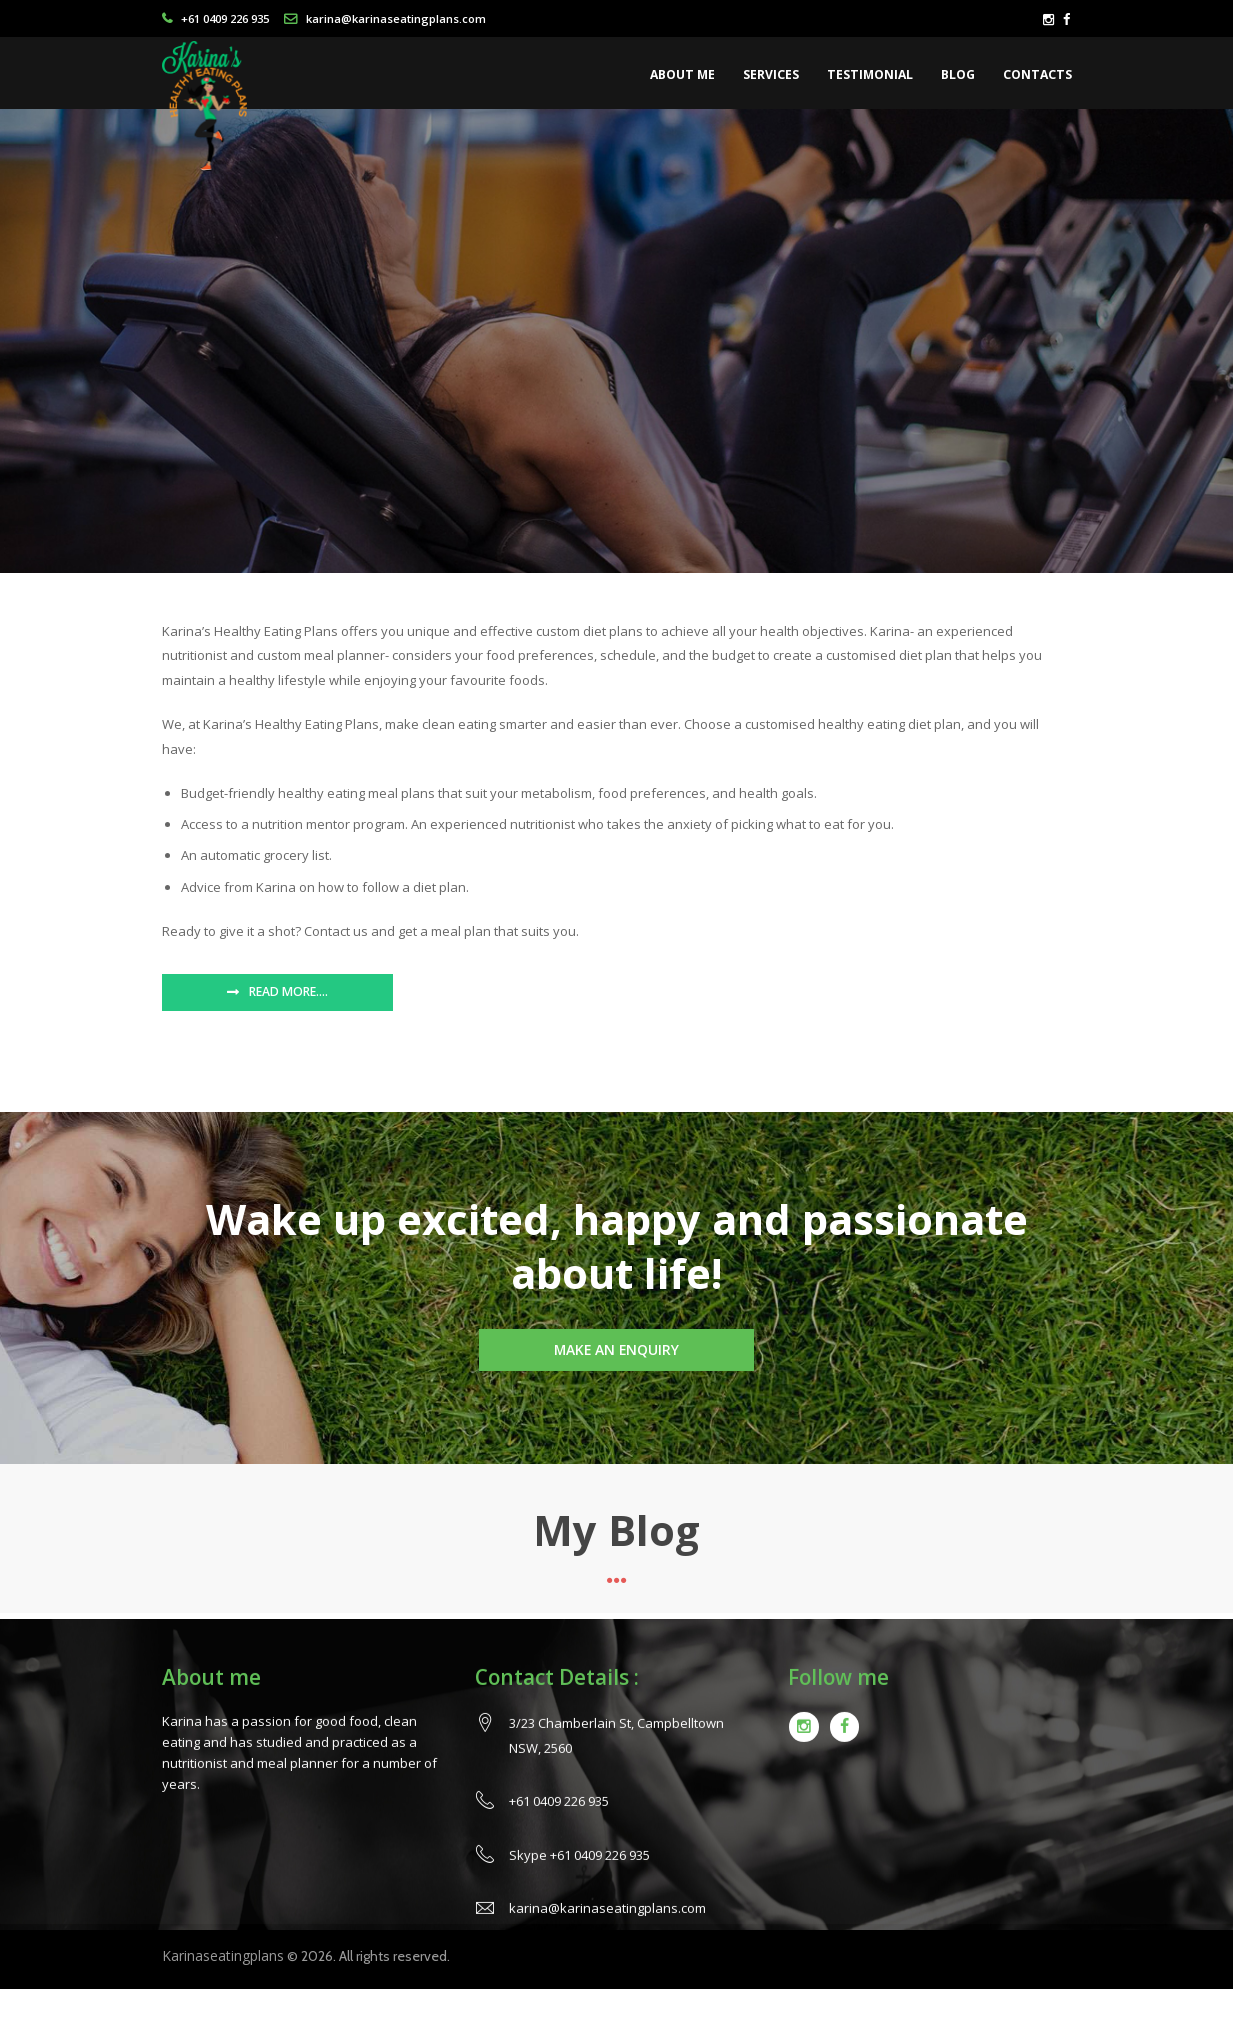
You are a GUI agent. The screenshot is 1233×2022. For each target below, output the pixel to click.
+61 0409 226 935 (225, 18)
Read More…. (288, 991)
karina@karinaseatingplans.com (396, 18)
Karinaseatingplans (223, 1955)
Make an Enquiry (616, 1349)
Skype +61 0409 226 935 (579, 1878)
